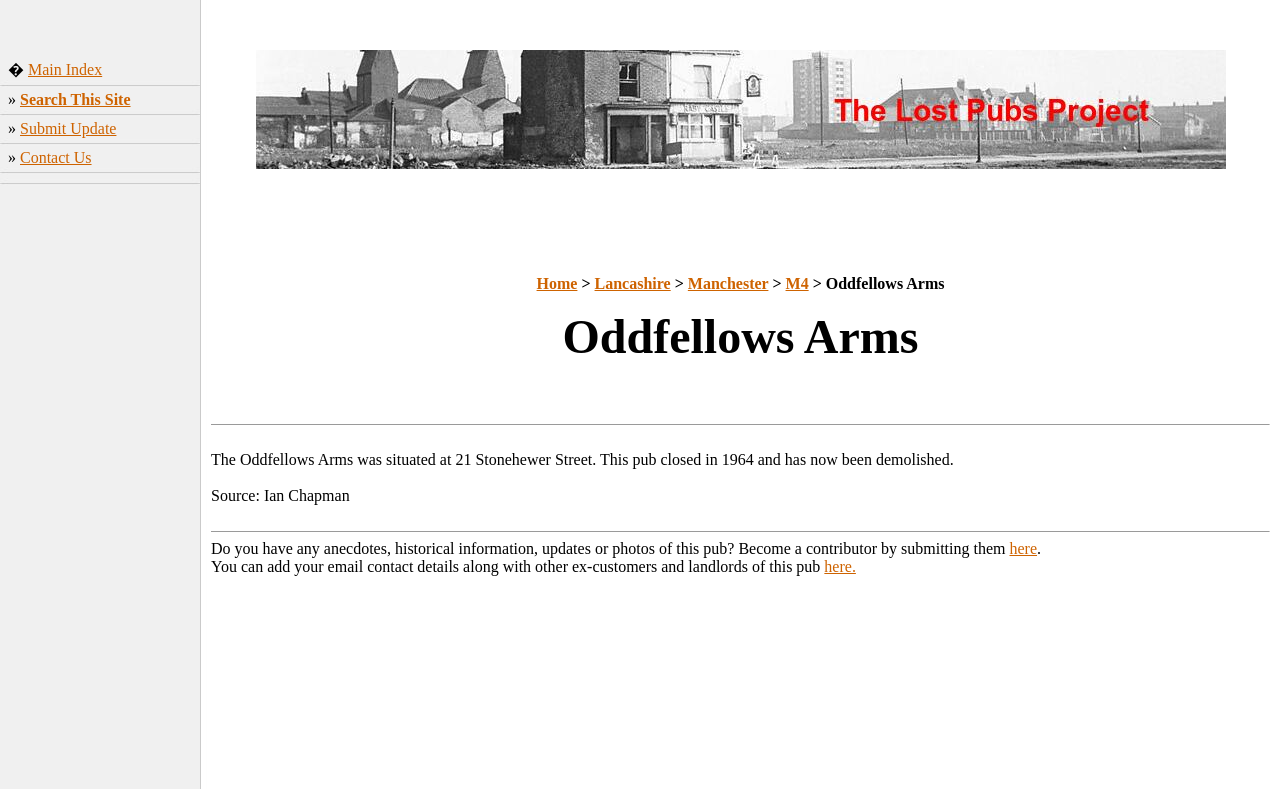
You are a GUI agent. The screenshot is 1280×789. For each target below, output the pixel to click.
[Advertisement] (100, 489)
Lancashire (633, 283)
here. (840, 566)
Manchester (728, 283)
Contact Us (56, 157)
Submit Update (68, 128)
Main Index (65, 69)
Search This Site (75, 99)
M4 (797, 283)
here (1024, 548)
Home (557, 283)
